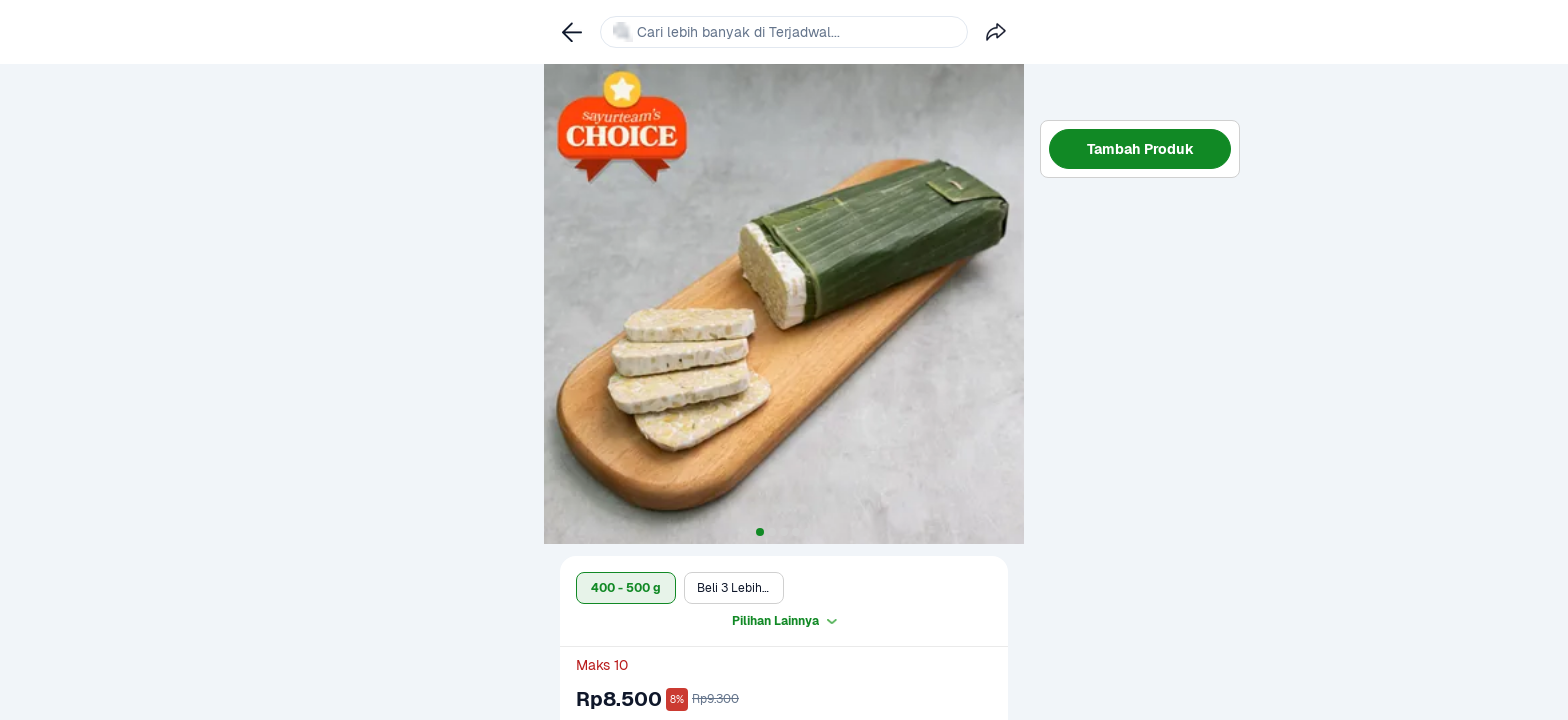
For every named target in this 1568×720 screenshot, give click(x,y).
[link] (572, 32)
